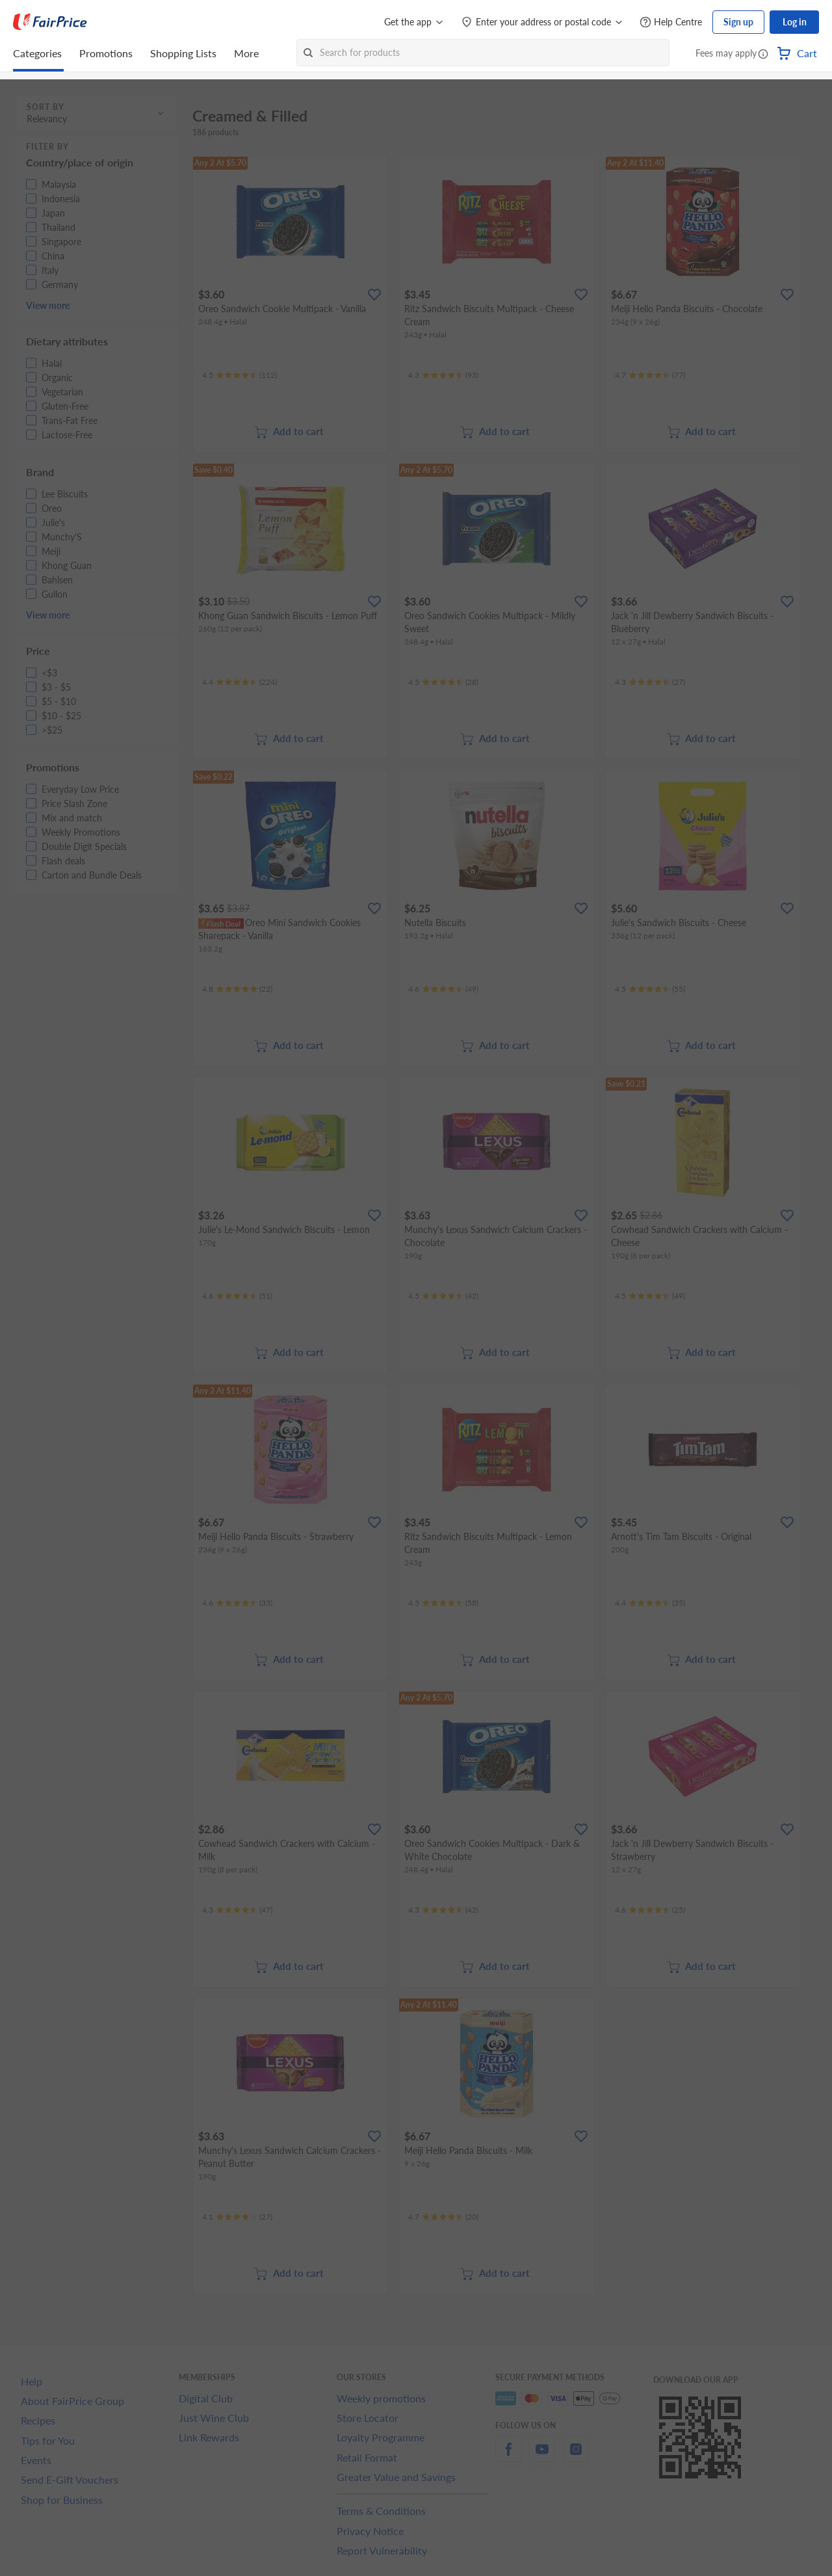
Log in (795, 21)
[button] (763, 54)
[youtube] (542, 2456)
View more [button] (48, 305)
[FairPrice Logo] (50, 22)
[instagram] (576, 2456)
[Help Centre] (671, 22)
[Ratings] (239, 375)
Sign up (738, 21)
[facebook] (508, 2456)
